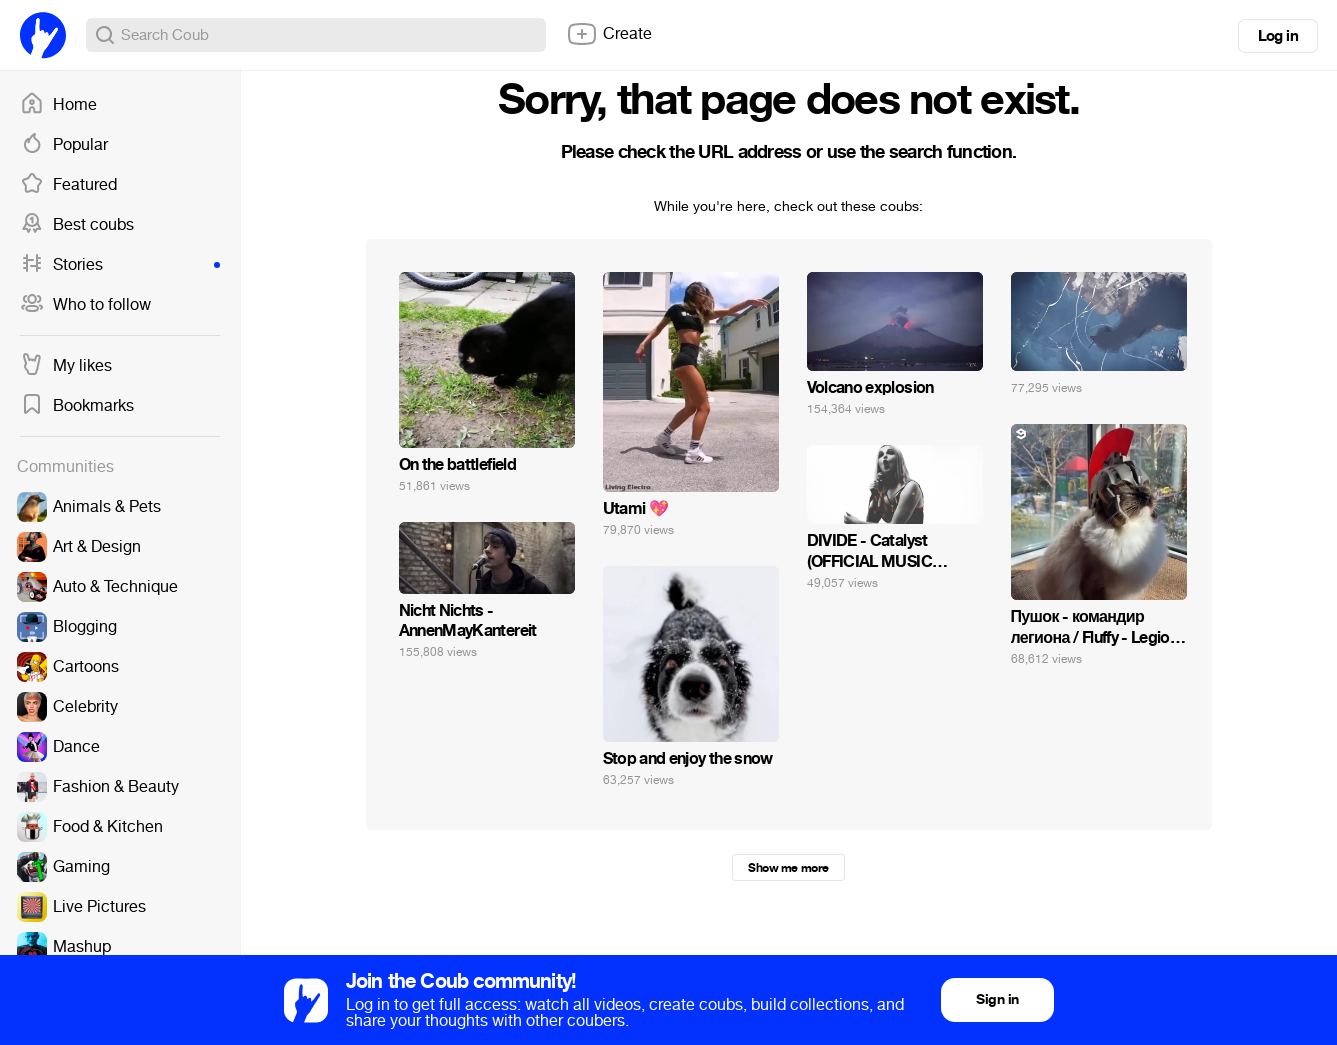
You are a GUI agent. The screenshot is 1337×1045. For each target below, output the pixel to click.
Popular (64, 145)
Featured (68, 185)
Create (609, 34)
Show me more (788, 868)
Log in (1278, 36)
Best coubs (77, 225)
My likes (66, 366)
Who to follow (85, 305)
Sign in (997, 999)
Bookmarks (77, 406)
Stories (120, 265)
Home (58, 105)
